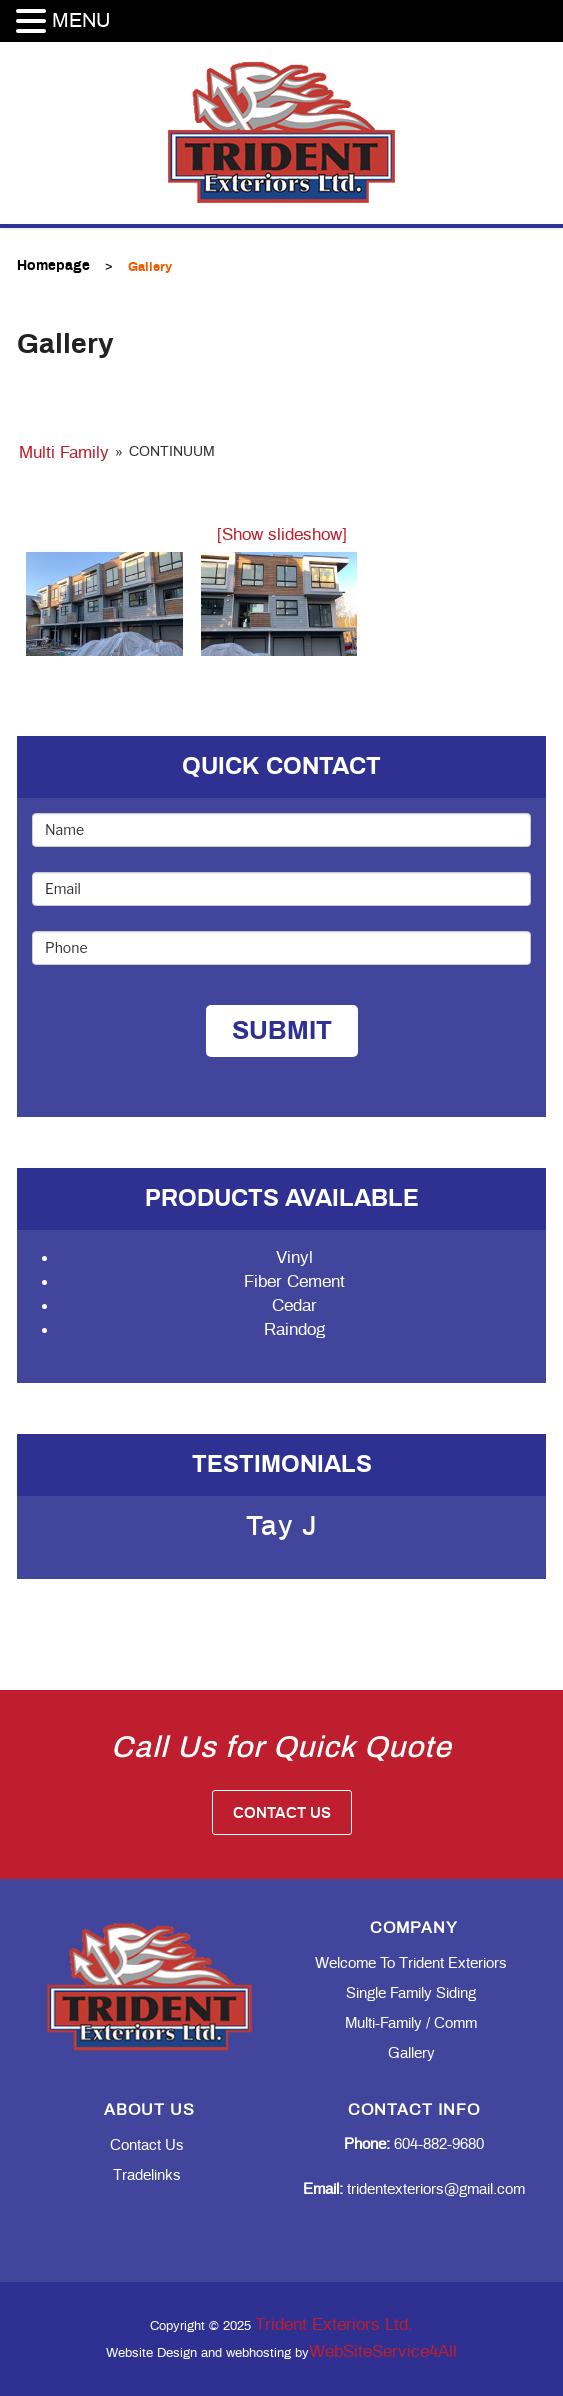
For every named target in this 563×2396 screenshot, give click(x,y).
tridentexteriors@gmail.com (414, 2189)
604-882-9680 (414, 2144)
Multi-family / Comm (411, 2023)
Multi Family (64, 452)
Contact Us (282, 1813)
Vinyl (294, 1257)
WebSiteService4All (383, 2351)
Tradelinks (147, 2175)
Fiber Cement (294, 1281)
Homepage (53, 266)
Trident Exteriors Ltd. (334, 2324)
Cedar (294, 1305)
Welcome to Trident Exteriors (411, 1963)
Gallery (411, 2053)
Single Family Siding (411, 1993)
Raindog (294, 1329)
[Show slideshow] (282, 534)
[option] (281, 1538)
